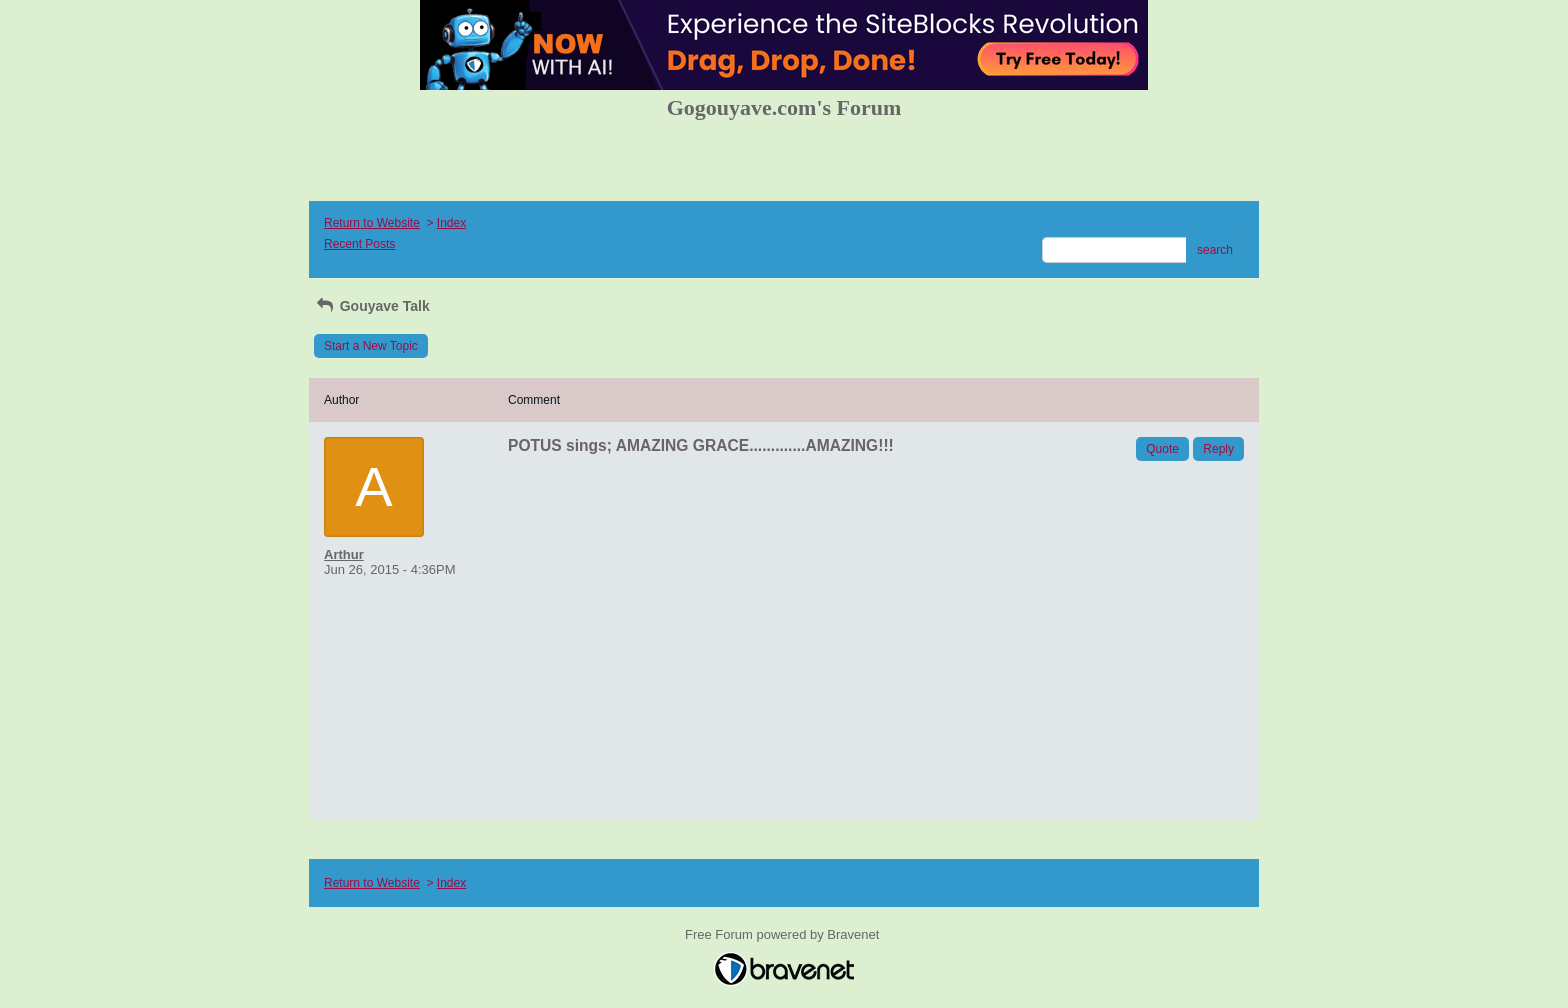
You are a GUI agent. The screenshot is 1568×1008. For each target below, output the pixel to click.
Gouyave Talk (372, 306)
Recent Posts (359, 244)
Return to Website (372, 223)
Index (451, 223)
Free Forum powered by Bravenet (784, 934)
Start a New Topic (371, 346)
